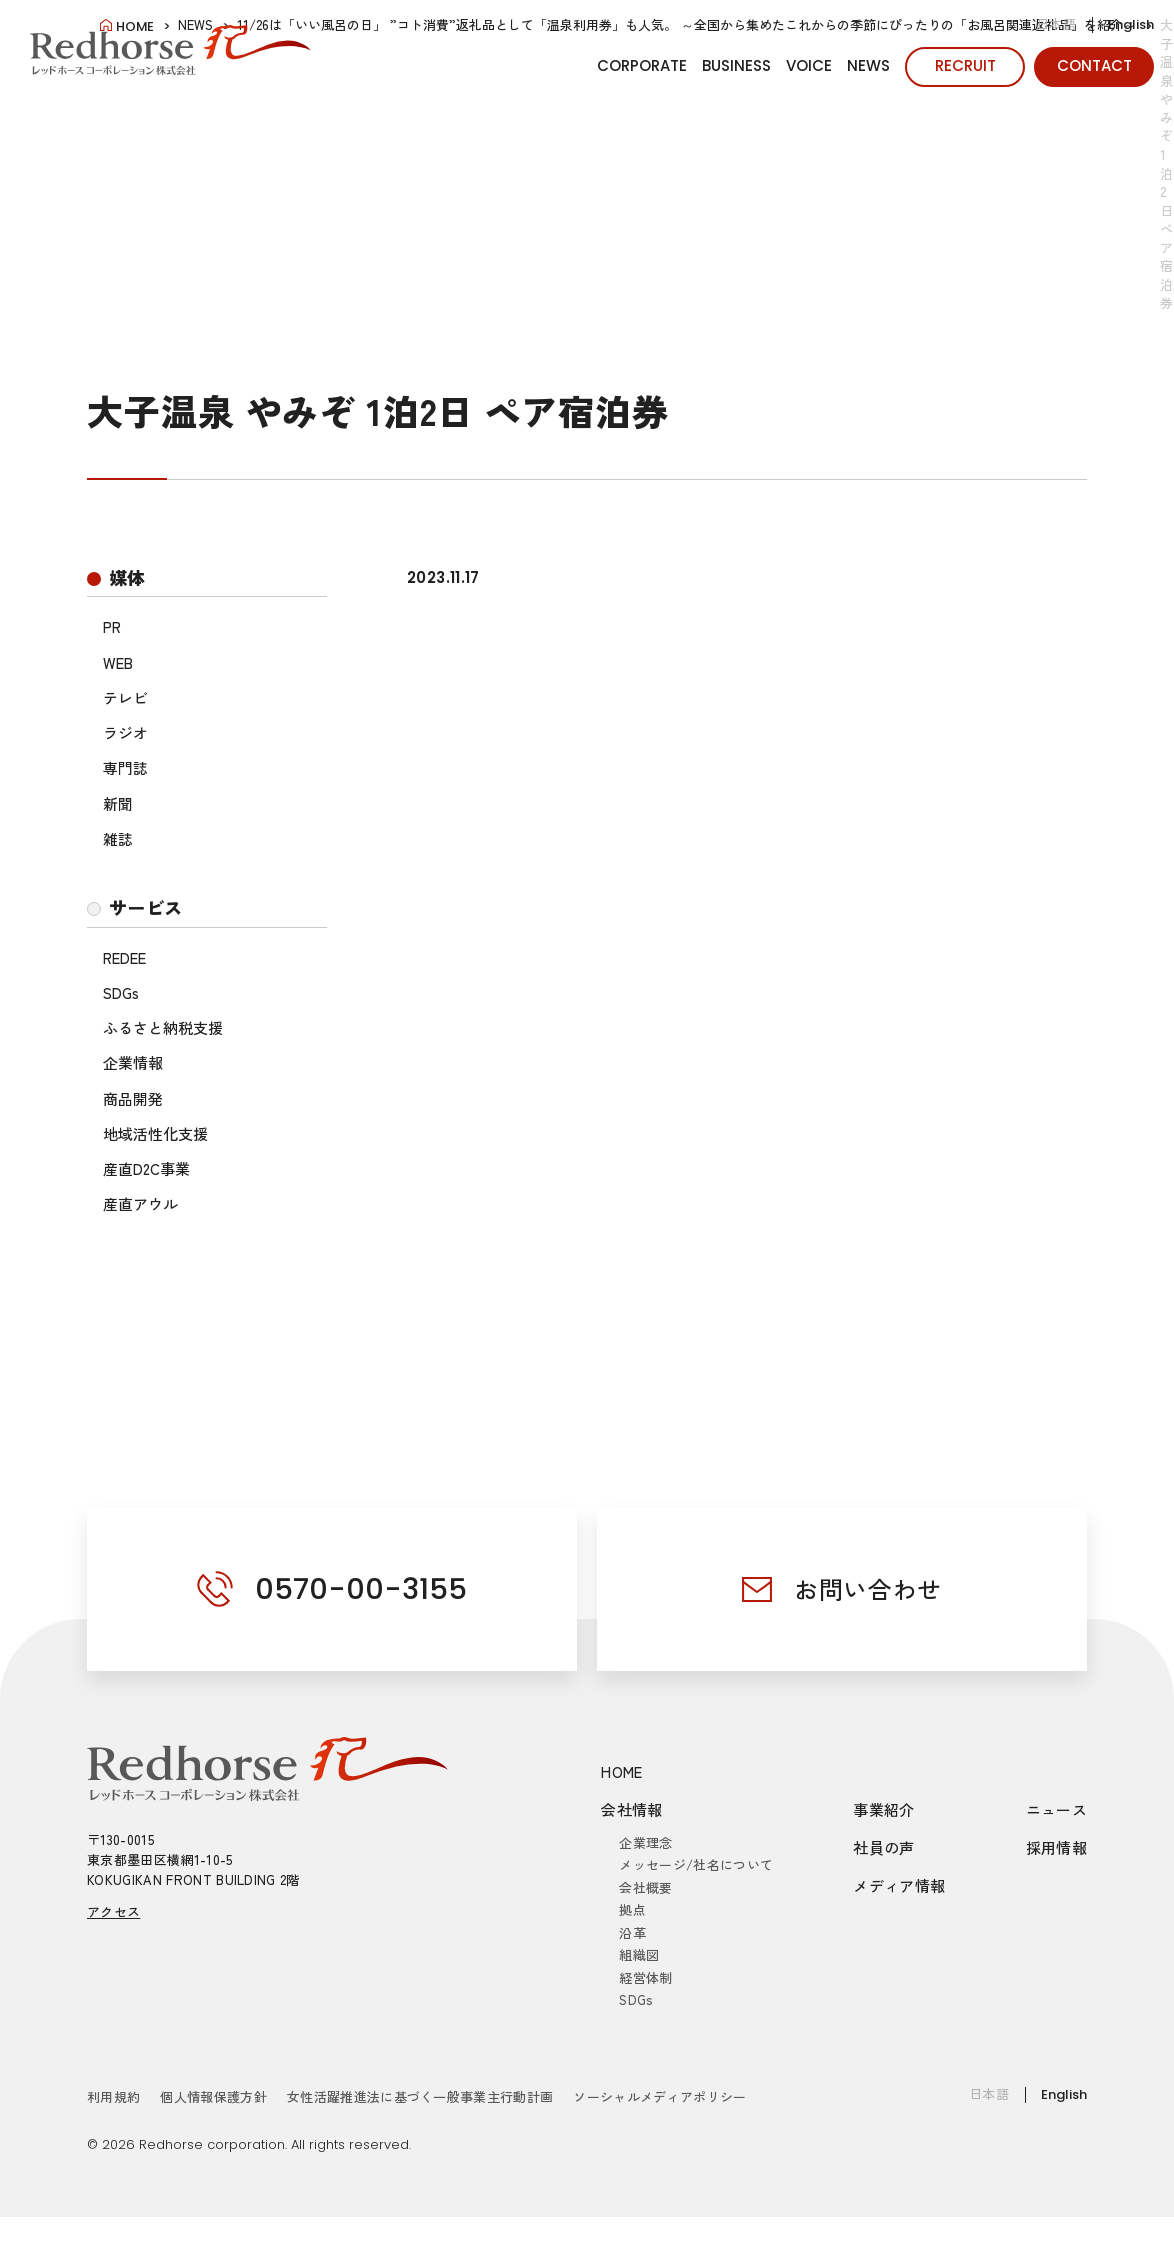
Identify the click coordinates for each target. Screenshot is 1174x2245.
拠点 (632, 1909)
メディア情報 (899, 1885)
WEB (118, 662)
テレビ (125, 697)
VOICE (809, 65)
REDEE (124, 957)
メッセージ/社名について (696, 1864)
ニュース (1057, 1809)
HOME (622, 1771)
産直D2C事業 (146, 1168)
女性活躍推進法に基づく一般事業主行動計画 (420, 2096)
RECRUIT (965, 65)
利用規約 (113, 2096)
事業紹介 (884, 1809)
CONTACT (1094, 65)
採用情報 (1057, 1847)
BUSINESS (736, 65)
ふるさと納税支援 (163, 1027)
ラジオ (125, 732)
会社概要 (645, 1887)
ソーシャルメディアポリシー (659, 2096)
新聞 (118, 803)
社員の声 (884, 1847)
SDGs (121, 992)
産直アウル (140, 1203)
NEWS (868, 65)
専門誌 (125, 767)
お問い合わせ (868, 1588)
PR (112, 626)
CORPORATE (642, 65)
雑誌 (118, 838)
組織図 (639, 1954)
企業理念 (645, 1842)
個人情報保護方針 (213, 2096)
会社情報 (632, 1809)
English (1131, 24)
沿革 (632, 1932)
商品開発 (133, 1098)
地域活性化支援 (155, 1133)
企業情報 (133, 1062)
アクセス (113, 1911)
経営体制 (645, 1977)
